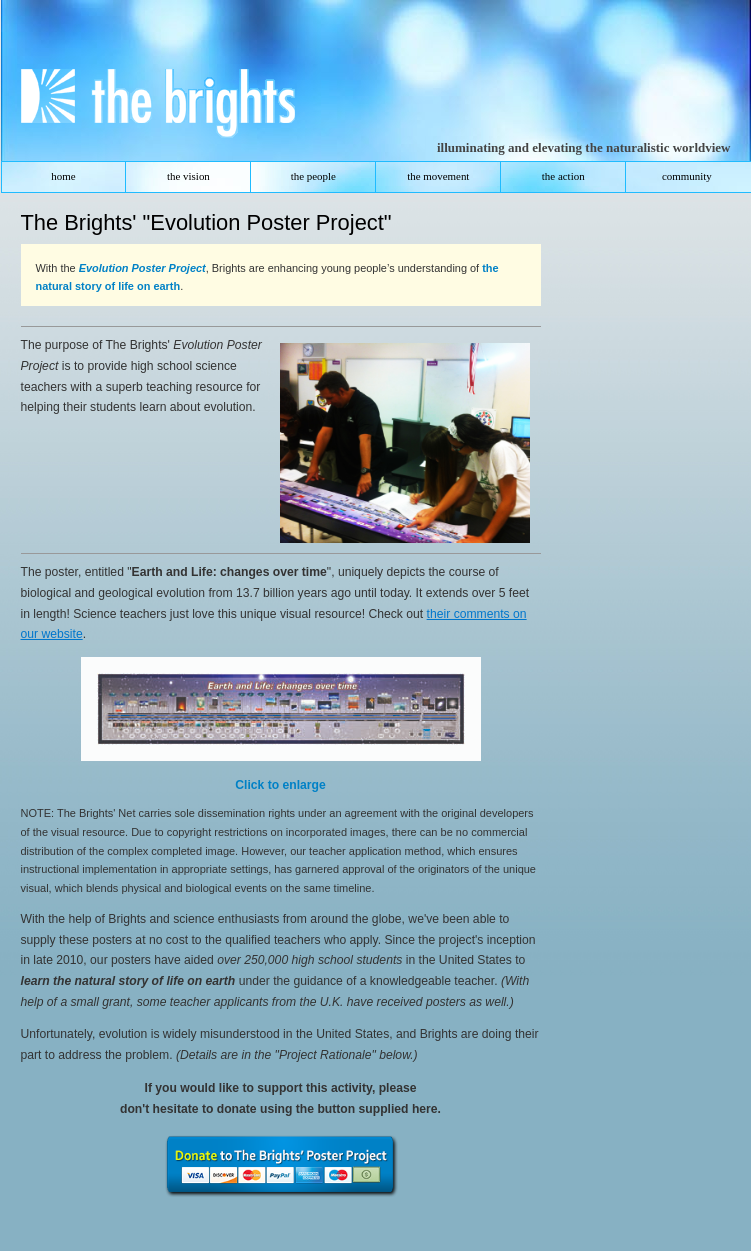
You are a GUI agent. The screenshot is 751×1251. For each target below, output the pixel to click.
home (63, 176)
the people (313, 176)
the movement (438, 176)
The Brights (148, 107)
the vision (188, 176)
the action (563, 176)
